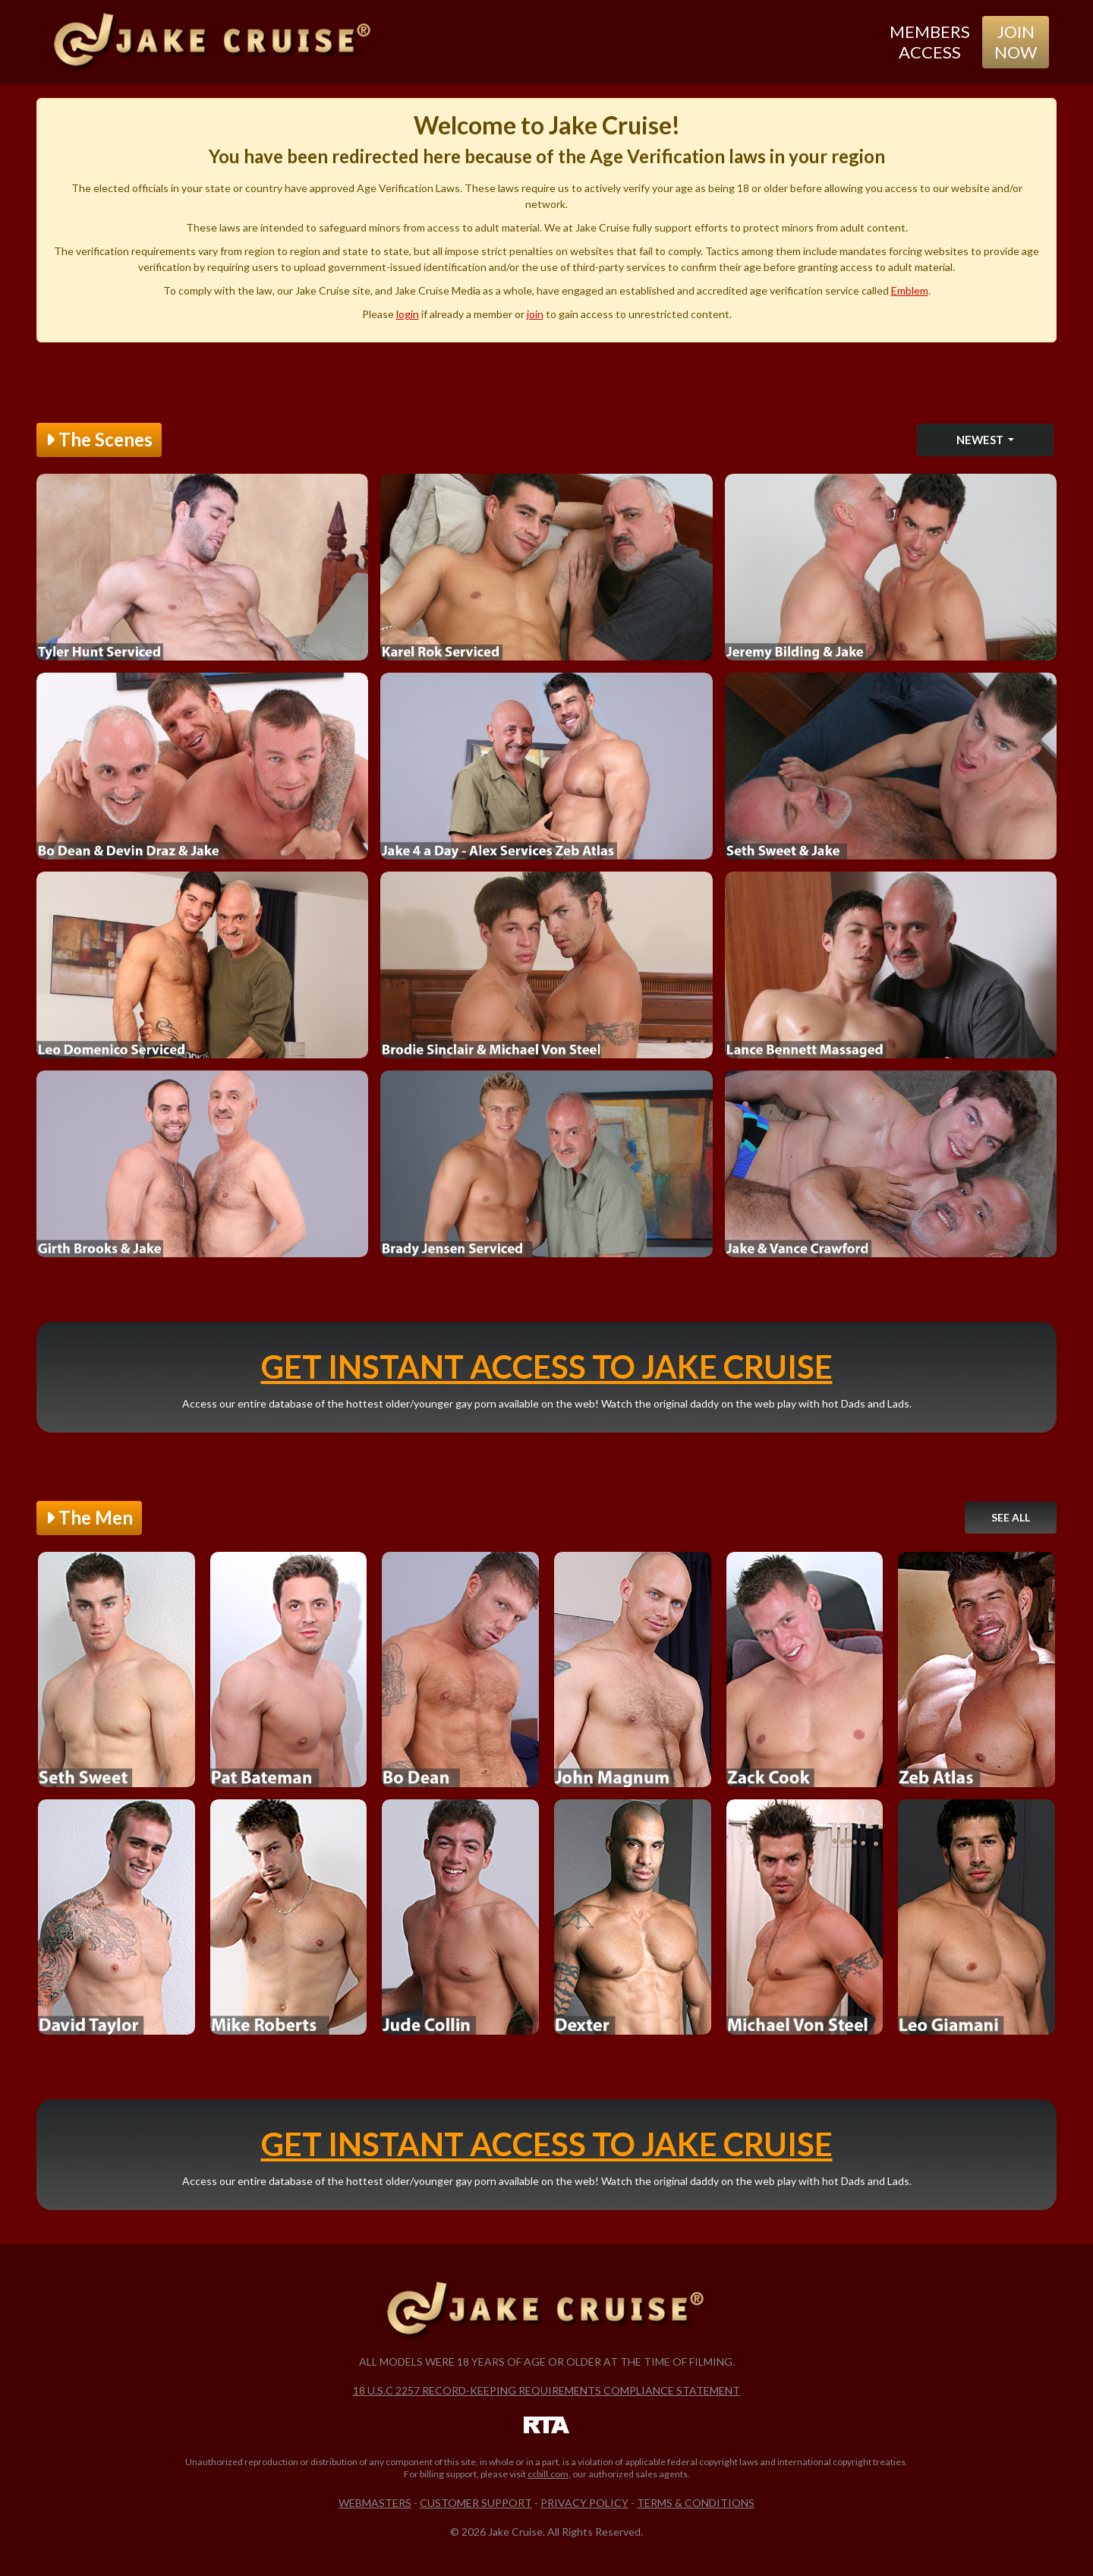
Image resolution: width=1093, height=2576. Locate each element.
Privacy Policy (584, 2502)
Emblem (909, 290)
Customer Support (476, 2502)
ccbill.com (548, 2474)
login (407, 313)
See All (1010, 1517)
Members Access (930, 41)
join (535, 313)
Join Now (1015, 41)
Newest (981, 439)
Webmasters (375, 2502)
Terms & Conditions (695, 2502)
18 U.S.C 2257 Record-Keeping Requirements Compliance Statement (546, 2390)
